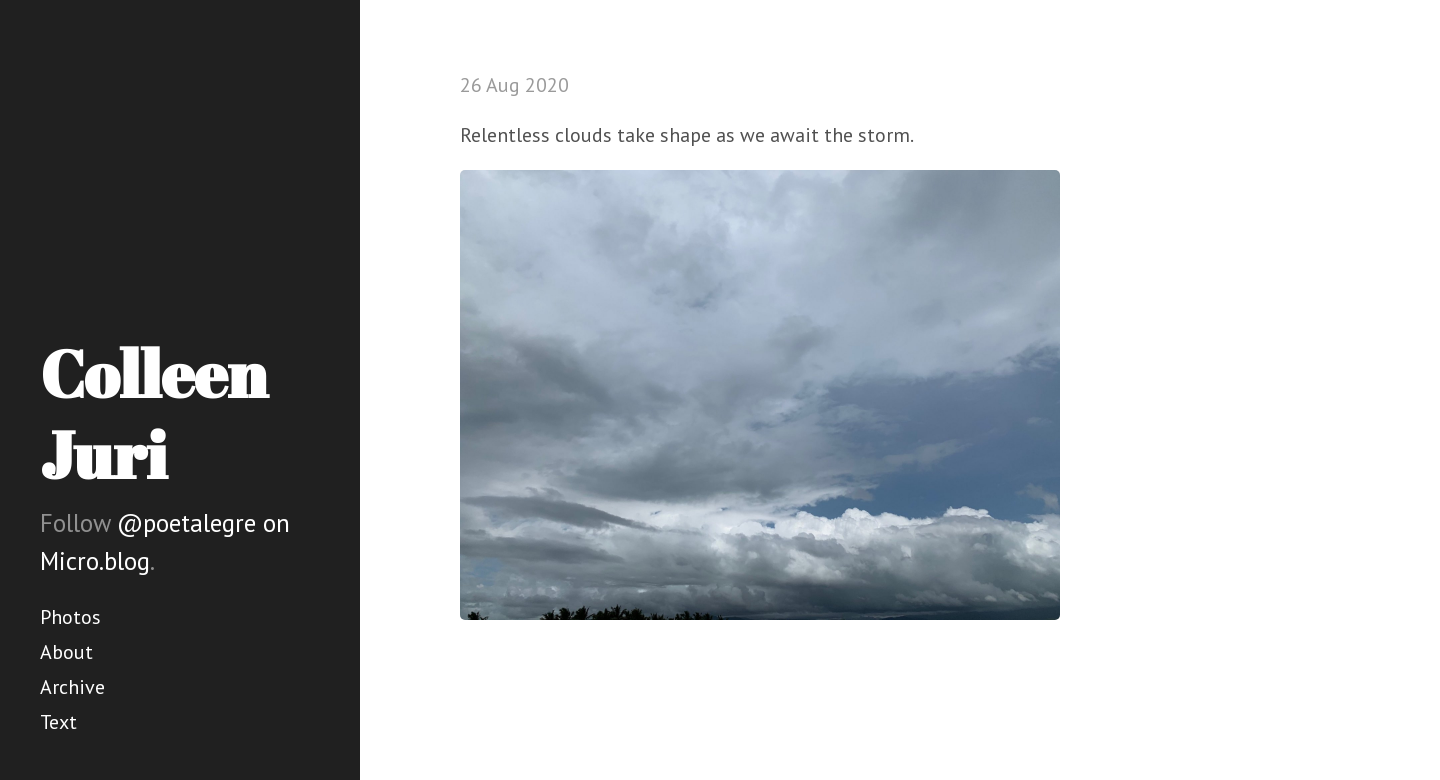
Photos (70, 617)
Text (58, 722)
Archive (72, 687)
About (66, 652)
